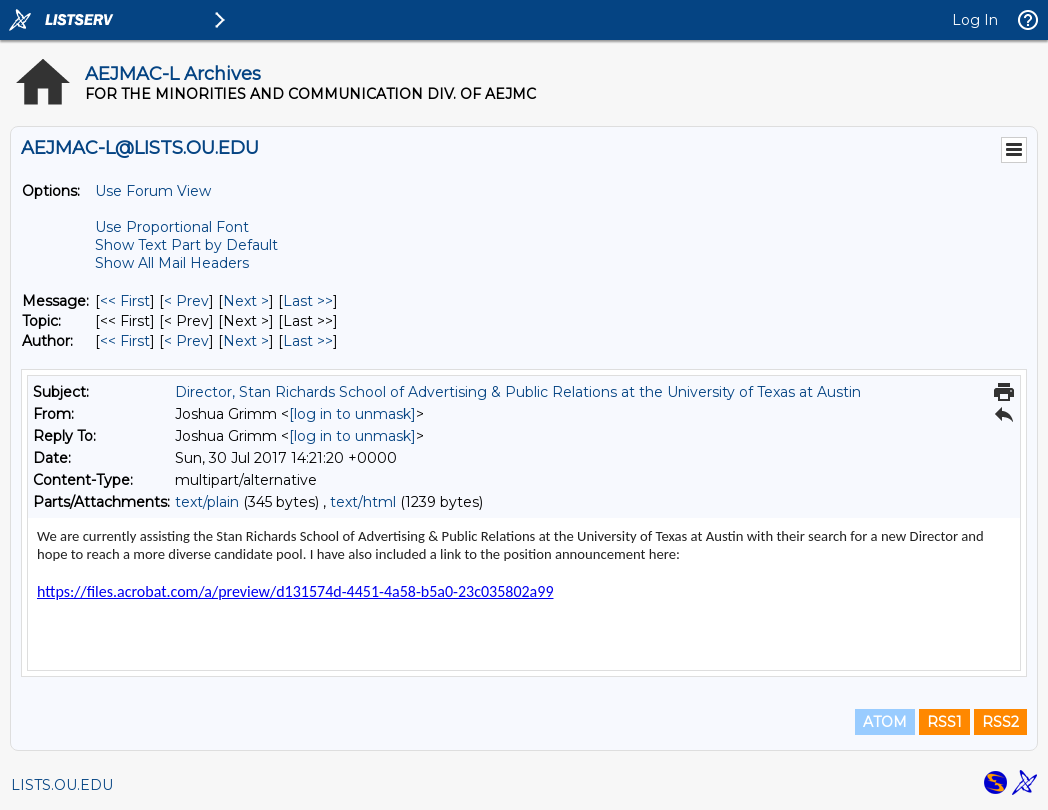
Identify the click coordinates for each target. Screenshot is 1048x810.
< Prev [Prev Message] (186, 301)
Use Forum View (153, 191)
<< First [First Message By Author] (125, 341)
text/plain (207, 502)
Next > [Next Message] (246, 301)
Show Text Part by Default (186, 245)
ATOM (885, 722)
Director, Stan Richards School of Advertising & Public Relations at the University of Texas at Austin (518, 392)
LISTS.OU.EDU (62, 785)
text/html (363, 502)
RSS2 (1000, 722)
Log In (975, 20)
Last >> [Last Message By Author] (308, 341)
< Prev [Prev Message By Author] (186, 341)
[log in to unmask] (352, 414)
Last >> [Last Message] (308, 301)
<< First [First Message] (125, 301)
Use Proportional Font (172, 227)
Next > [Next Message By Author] (246, 341)
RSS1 (944, 722)
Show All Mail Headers (172, 263)
